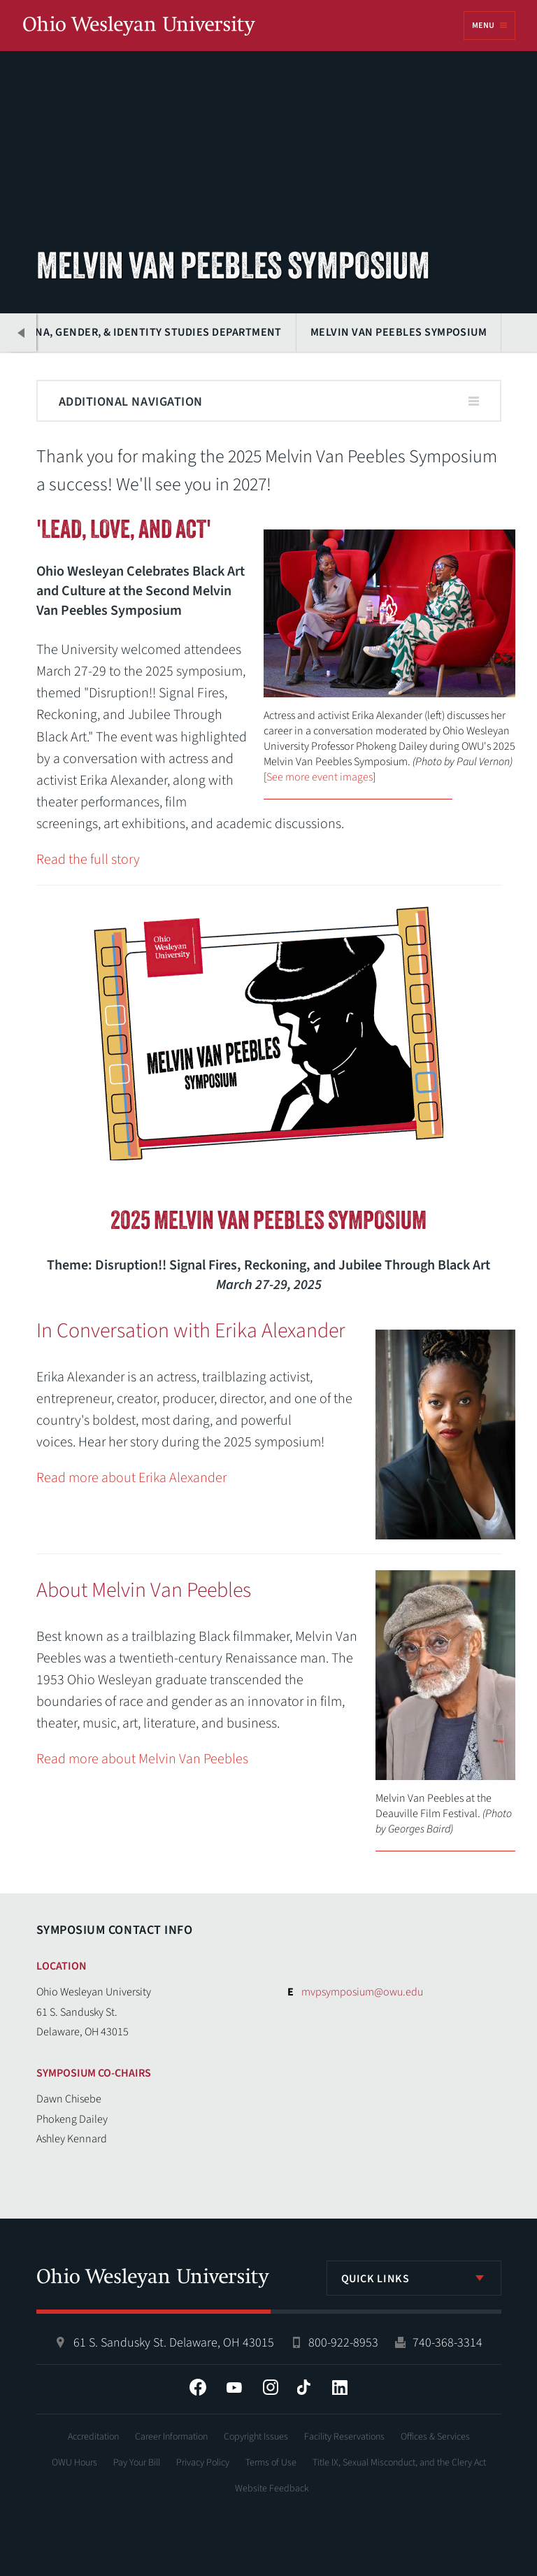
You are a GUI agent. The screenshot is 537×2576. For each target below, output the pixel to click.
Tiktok (303, 2387)
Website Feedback (272, 2489)
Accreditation (93, 2437)
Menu (483, 25)
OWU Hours (74, 2463)
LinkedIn (339, 2387)
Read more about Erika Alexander (131, 1478)
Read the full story (88, 859)
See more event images (319, 777)
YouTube (234, 2387)
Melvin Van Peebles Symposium (398, 332)
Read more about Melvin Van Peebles (142, 1759)
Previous (22, 332)
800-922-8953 (343, 2342)
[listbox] (414, 2278)
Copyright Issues (256, 2437)
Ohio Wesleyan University (139, 26)
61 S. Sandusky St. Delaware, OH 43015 (173, 2342)
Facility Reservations (344, 2437)
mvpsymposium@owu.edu (362, 1992)
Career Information (171, 2437)
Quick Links (375, 2278)
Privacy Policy (202, 2463)
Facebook (197, 2387)
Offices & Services (435, 2437)
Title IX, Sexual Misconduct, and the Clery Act (399, 2463)
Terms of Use (270, 2463)
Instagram (270, 2387)
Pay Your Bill (136, 2463)
